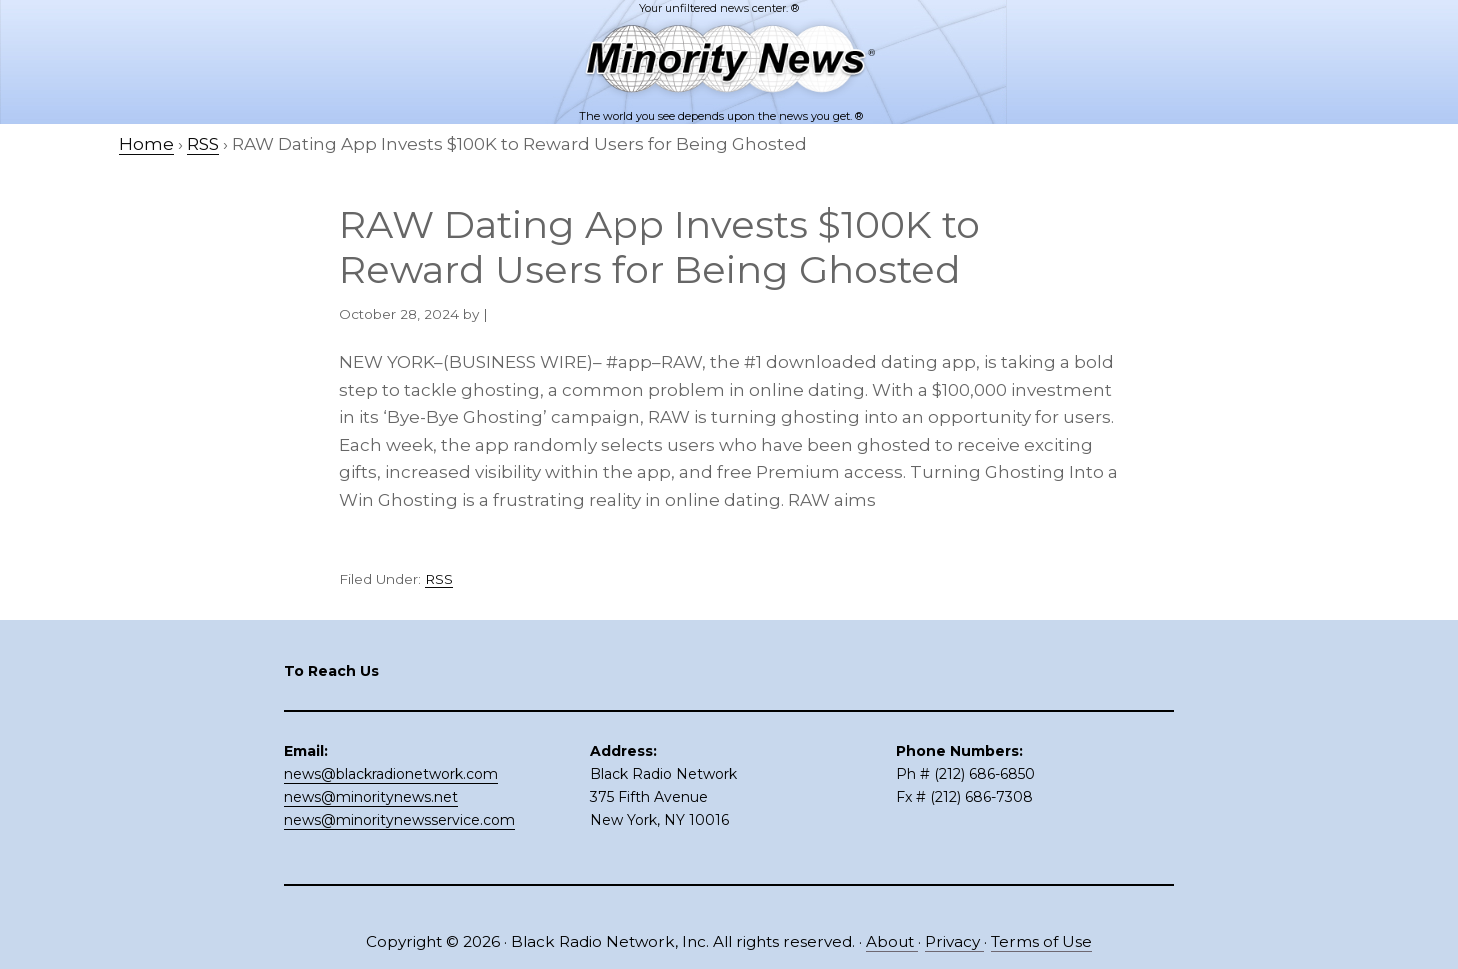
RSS (439, 579)
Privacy (954, 941)
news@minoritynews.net (371, 797)
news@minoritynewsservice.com (399, 820)
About (892, 941)
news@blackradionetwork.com (391, 774)
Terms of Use (1041, 941)
